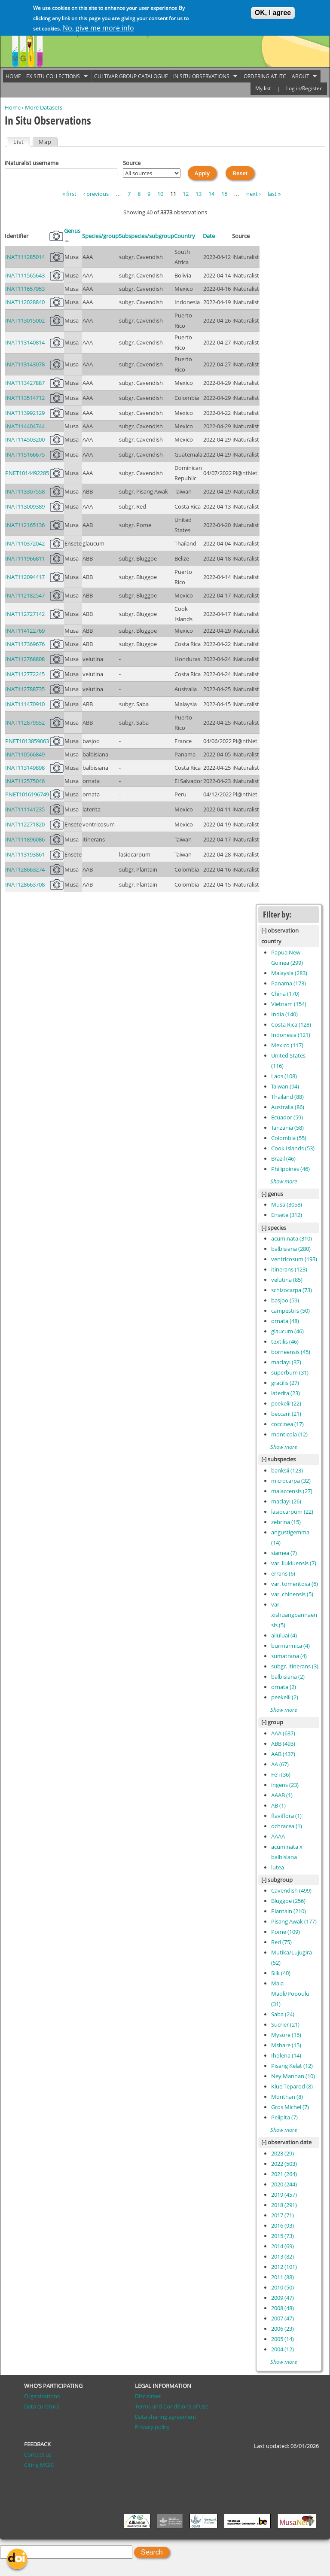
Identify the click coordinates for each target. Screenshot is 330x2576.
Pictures (56, 236)
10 (160, 194)
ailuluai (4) (284, 1635)
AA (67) (280, 1764)
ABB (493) (283, 1743)
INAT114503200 (25, 439)
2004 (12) (282, 2349)
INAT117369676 (25, 644)
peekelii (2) (284, 1697)
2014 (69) (282, 2246)
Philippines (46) (290, 1169)
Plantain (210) (288, 1911)
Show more (283, 1181)
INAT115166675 (25, 454)
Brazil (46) (283, 1158)
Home (13, 107)
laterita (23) (285, 1393)
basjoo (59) (285, 1300)
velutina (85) (286, 1279)
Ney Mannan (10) (293, 2076)
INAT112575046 (25, 781)
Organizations (42, 2396)
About (303, 76)
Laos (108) (284, 1076)
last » (274, 194)
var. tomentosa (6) (294, 1584)
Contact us (38, 2454)
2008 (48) (282, 2308)
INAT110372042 (25, 543)
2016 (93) (282, 2225)
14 (211, 194)
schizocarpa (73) (291, 1290)
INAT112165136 (25, 525)
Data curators (41, 2406)
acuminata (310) (291, 1238)
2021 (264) (284, 2174)
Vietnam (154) (288, 1004)
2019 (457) (284, 2194)
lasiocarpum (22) (292, 1511)
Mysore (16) (286, 2035)
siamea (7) (284, 1553)
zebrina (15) (286, 1522)
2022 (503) (284, 2163)
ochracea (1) (286, 1826)
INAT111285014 (25, 257)
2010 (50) (282, 2287)
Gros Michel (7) (290, 2107)
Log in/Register (304, 88)
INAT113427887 (25, 383)
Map (45, 142)
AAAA (278, 1836)
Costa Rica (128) (291, 1024)
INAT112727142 (25, 614)
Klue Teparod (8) (292, 2086)
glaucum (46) (287, 1331)
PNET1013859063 (27, 741)
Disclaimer (148, 2396)
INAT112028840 (25, 302)
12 (186, 194)
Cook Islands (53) (293, 1148)
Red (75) (281, 1942)
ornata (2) (283, 1687)
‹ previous (96, 194)
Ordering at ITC (265, 76)
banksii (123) (287, 1470)
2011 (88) (282, 2277)
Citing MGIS (39, 2465)
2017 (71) (282, 2215)
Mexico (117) (287, 1045)
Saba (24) (282, 2014)
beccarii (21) (286, 1414)
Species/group (100, 236)
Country (184, 236)
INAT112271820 (25, 824)
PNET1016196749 (27, 794)
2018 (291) (284, 2205)
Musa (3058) (286, 1204)
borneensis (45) (290, 1352)
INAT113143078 (25, 364)
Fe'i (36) (280, 1774)
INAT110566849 (25, 754)
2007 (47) (282, 2318)
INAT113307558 (25, 491)
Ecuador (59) (287, 1117)
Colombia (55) (288, 1138)
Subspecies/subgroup (146, 236)
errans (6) (283, 1573)
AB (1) (278, 1805)
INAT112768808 (25, 659)
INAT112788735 (25, 689)
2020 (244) (284, 2184)
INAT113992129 (25, 413)
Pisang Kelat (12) (292, 2066)
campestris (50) (290, 1310)
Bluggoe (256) (288, 1901)
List (21, 142)
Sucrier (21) (285, 2024)
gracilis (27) (285, 1383)
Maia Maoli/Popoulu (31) (290, 1993)
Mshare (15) (286, 2045)
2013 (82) (282, 2256)
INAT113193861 (25, 854)
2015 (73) (282, 2236)
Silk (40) (280, 1973)
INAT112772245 (25, 674)
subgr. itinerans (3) (294, 1666)
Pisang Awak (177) (294, 1921)
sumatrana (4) (289, 1656)
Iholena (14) (286, 2055)
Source (132, 163)
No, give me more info (98, 26)
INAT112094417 (25, 577)
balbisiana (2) (288, 1676)
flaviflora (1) (286, 1816)
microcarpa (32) (291, 1481)
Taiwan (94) (285, 1086)
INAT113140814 (25, 342)
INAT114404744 (25, 426)
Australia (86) (287, 1107)
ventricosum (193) (294, 1259)
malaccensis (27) (291, 1491)
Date (209, 236)
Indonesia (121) (290, 1035)
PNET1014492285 (27, 473)
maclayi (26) (286, 1501)
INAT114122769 (25, 630)
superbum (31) (290, 1372)
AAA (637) (283, 1733)
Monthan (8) (287, 2096)
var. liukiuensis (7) (293, 1563)
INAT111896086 (25, 839)
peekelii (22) (286, 1403)
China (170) (285, 993)
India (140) (284, 1014)
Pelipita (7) (284, 2117)
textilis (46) (285, 1341)
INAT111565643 (25, 275)
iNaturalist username (31, 163)
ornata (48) (285, 1321)
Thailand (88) (287, 1097)
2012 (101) (284, 2267)
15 (224, 194)
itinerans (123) (289, 1269)
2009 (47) (282, 2298)
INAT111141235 (25, 809)
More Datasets (43, 107)
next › (253, 194)
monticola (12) (289, 1434)
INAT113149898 (25, 767)
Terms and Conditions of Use (171, 2406)
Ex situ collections (56, 76)
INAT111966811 (25, 558)
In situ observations (204, 76)
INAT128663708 (25, 884)
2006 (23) (282, 2328)
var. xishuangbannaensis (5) (294, 1614)
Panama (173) (288, 983)
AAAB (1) (282, 1795)
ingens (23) (285, 1785)
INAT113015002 (25, 320)
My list (263, 88)
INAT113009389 (25, 506)
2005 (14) (282, 2339)
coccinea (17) (287, 1424)
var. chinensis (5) (292, 1594)
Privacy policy (152, 2427)
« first (69, 194)
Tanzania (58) (287, 1127)
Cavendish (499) (291, 1890)
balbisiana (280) (291, 1249)
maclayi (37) (286, 1362)
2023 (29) (282, 2153)
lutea (277, 1867)
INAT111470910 (25, 704)
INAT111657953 (25, 289)
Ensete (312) (286, 1215)
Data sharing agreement (165, 2417)
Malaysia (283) (289, 973)
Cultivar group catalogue (131, 76)
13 (199, 194)
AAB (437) (283, 1754)
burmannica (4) (290, 1645)
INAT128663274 (25, 869)
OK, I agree (273, 11)
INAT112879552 (25, 722)
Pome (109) (285, 1932)
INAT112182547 (25, 595)
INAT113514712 (25, 398)
